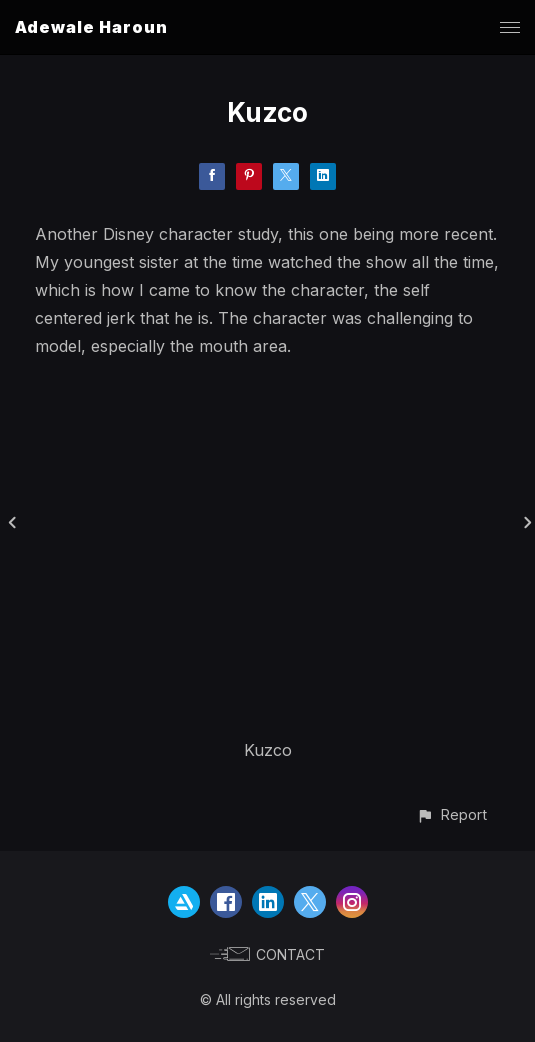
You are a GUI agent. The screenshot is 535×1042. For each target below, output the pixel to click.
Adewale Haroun (91, 27)
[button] (451, 814)
